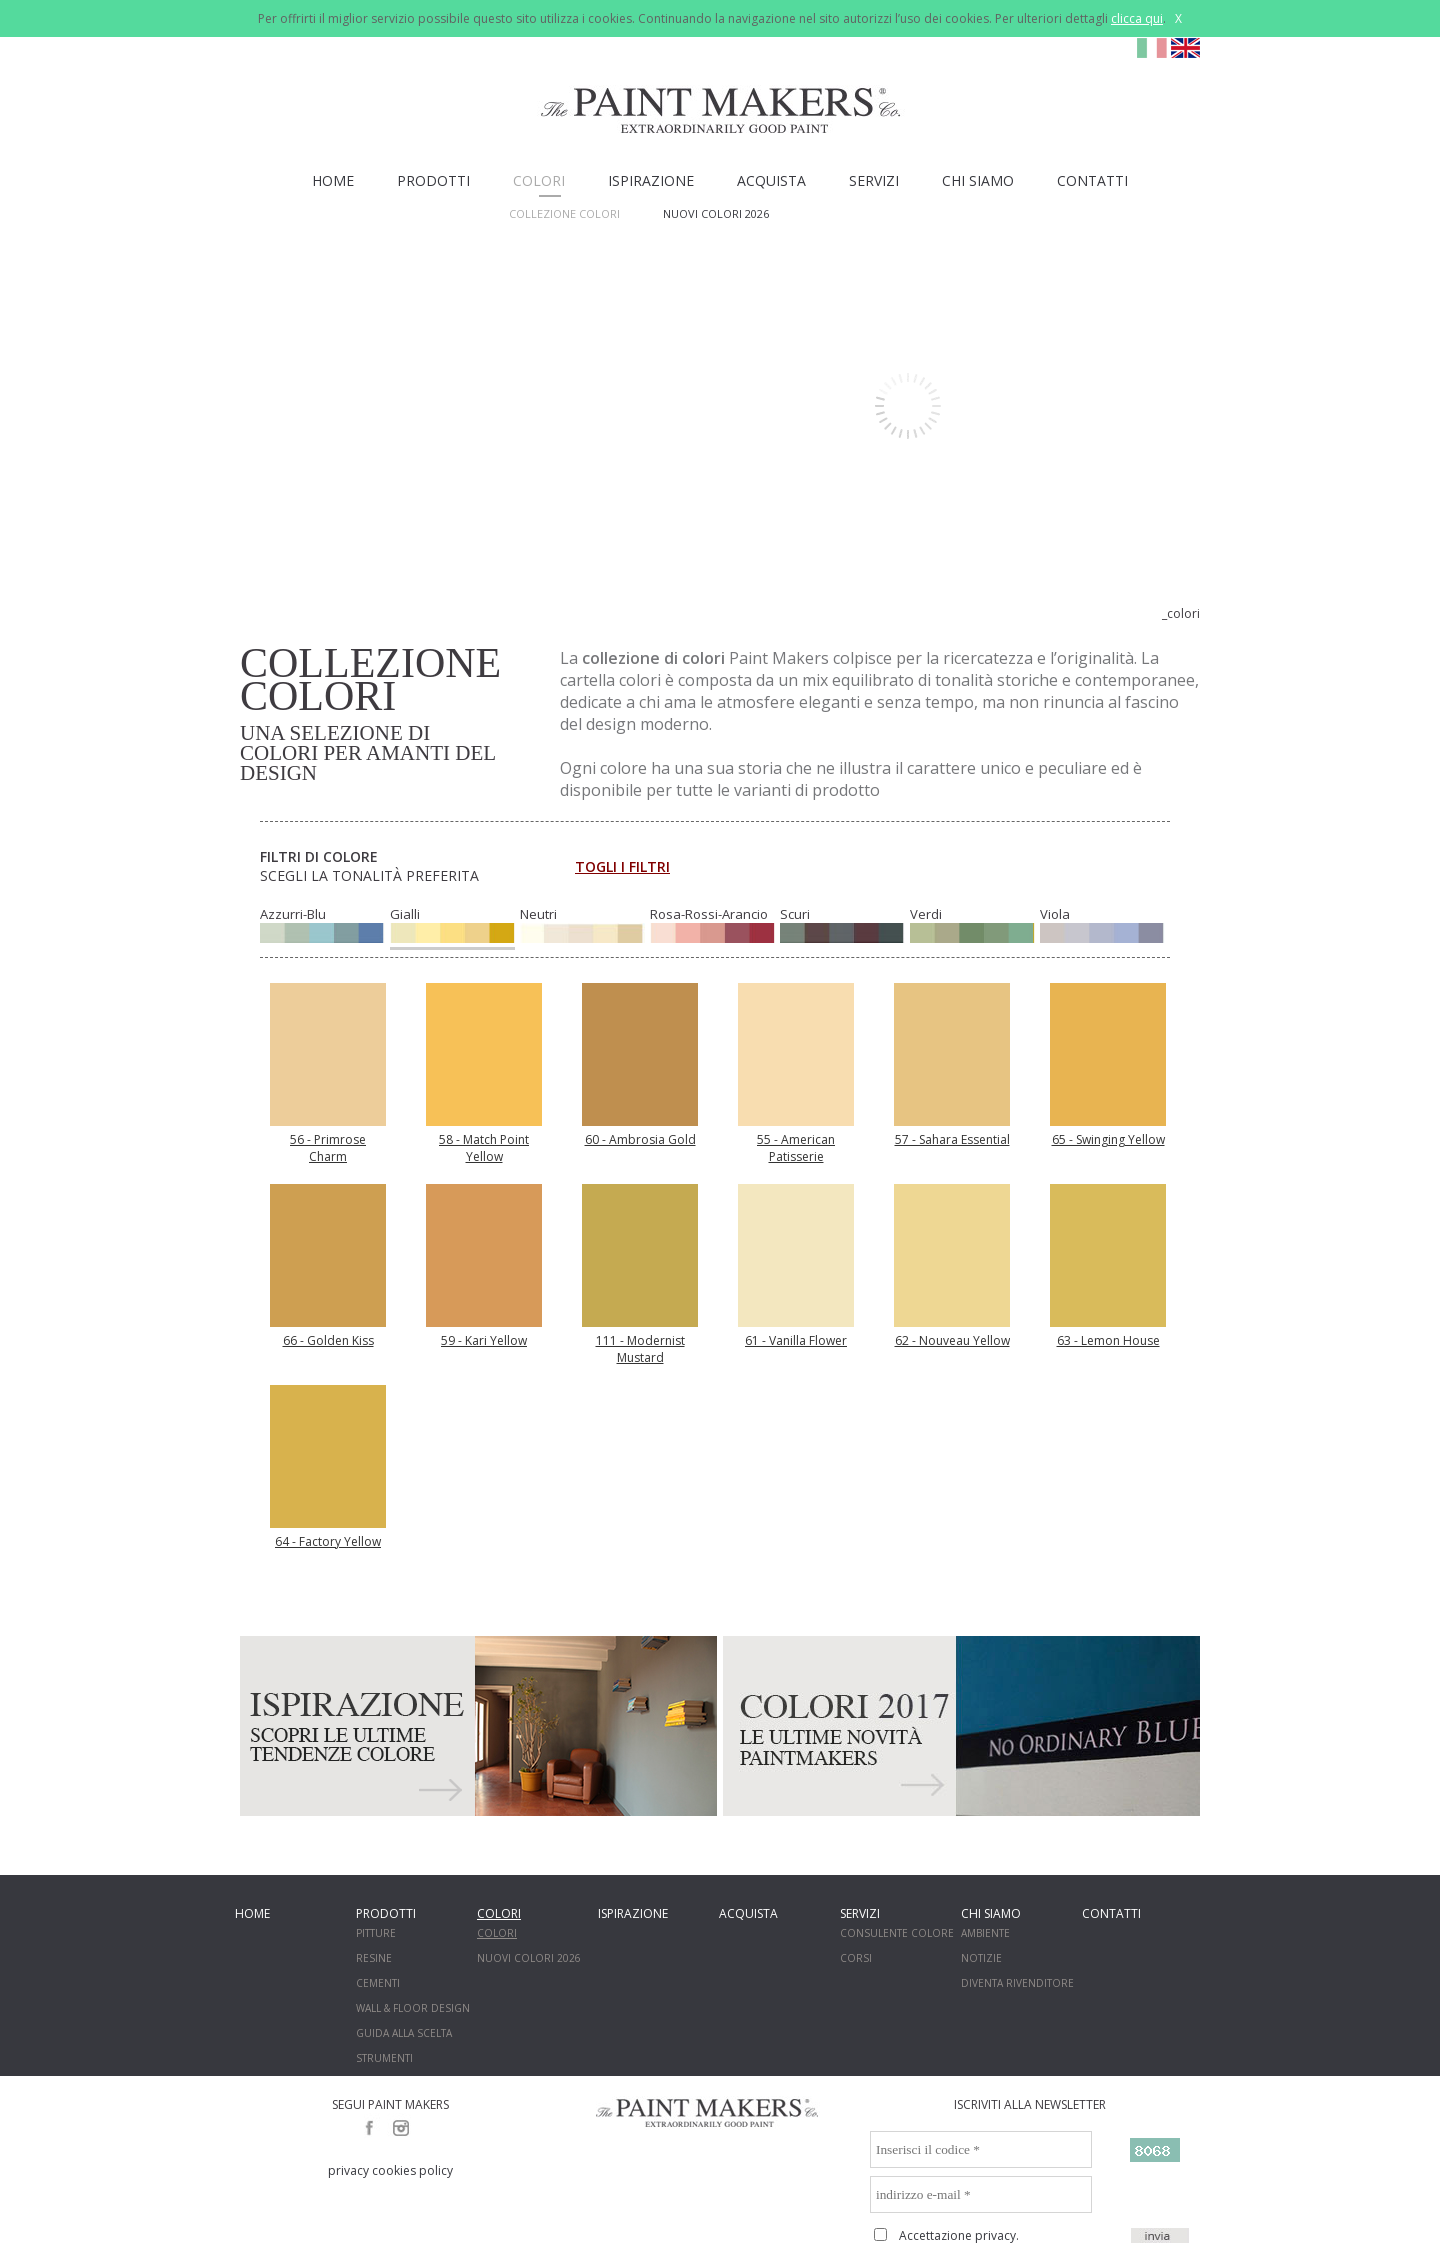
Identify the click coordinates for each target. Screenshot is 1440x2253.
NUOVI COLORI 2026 (716, 213)
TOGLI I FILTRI (622, 866)
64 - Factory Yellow (328, 1541)
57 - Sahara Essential (952, 1139)
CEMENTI (378, 1983)
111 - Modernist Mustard (640, 1349)
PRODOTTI (433, 180)
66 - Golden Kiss (328, 1340)
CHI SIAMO (978, 180)
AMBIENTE (985, 1933)
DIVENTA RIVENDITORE (1017, 1983)
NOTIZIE (981, 1958)
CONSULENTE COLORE (897, 1933)
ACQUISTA (771, 180)
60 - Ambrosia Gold (640, 1139)
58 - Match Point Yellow (484, 1148)
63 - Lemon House (1108, 1340)
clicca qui (1137, 18)
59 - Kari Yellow (484, 1340)
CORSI (856, 1958)
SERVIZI (874, 180)
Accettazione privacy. (959, 2235)
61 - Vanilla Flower (796, 1340)
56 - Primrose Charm (328, 1148)
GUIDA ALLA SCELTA (404, 2033)
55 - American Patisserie (796, 1148)
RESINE (374, 1958)
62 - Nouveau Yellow (952, 1340)
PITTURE (376, 1933)
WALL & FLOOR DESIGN (413, 2008)
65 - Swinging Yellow (1108, 1139)
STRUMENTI (384, 2058)
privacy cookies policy (390, 2170)
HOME (333, 180)
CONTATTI (1092, 180)
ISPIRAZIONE (651, 180)
